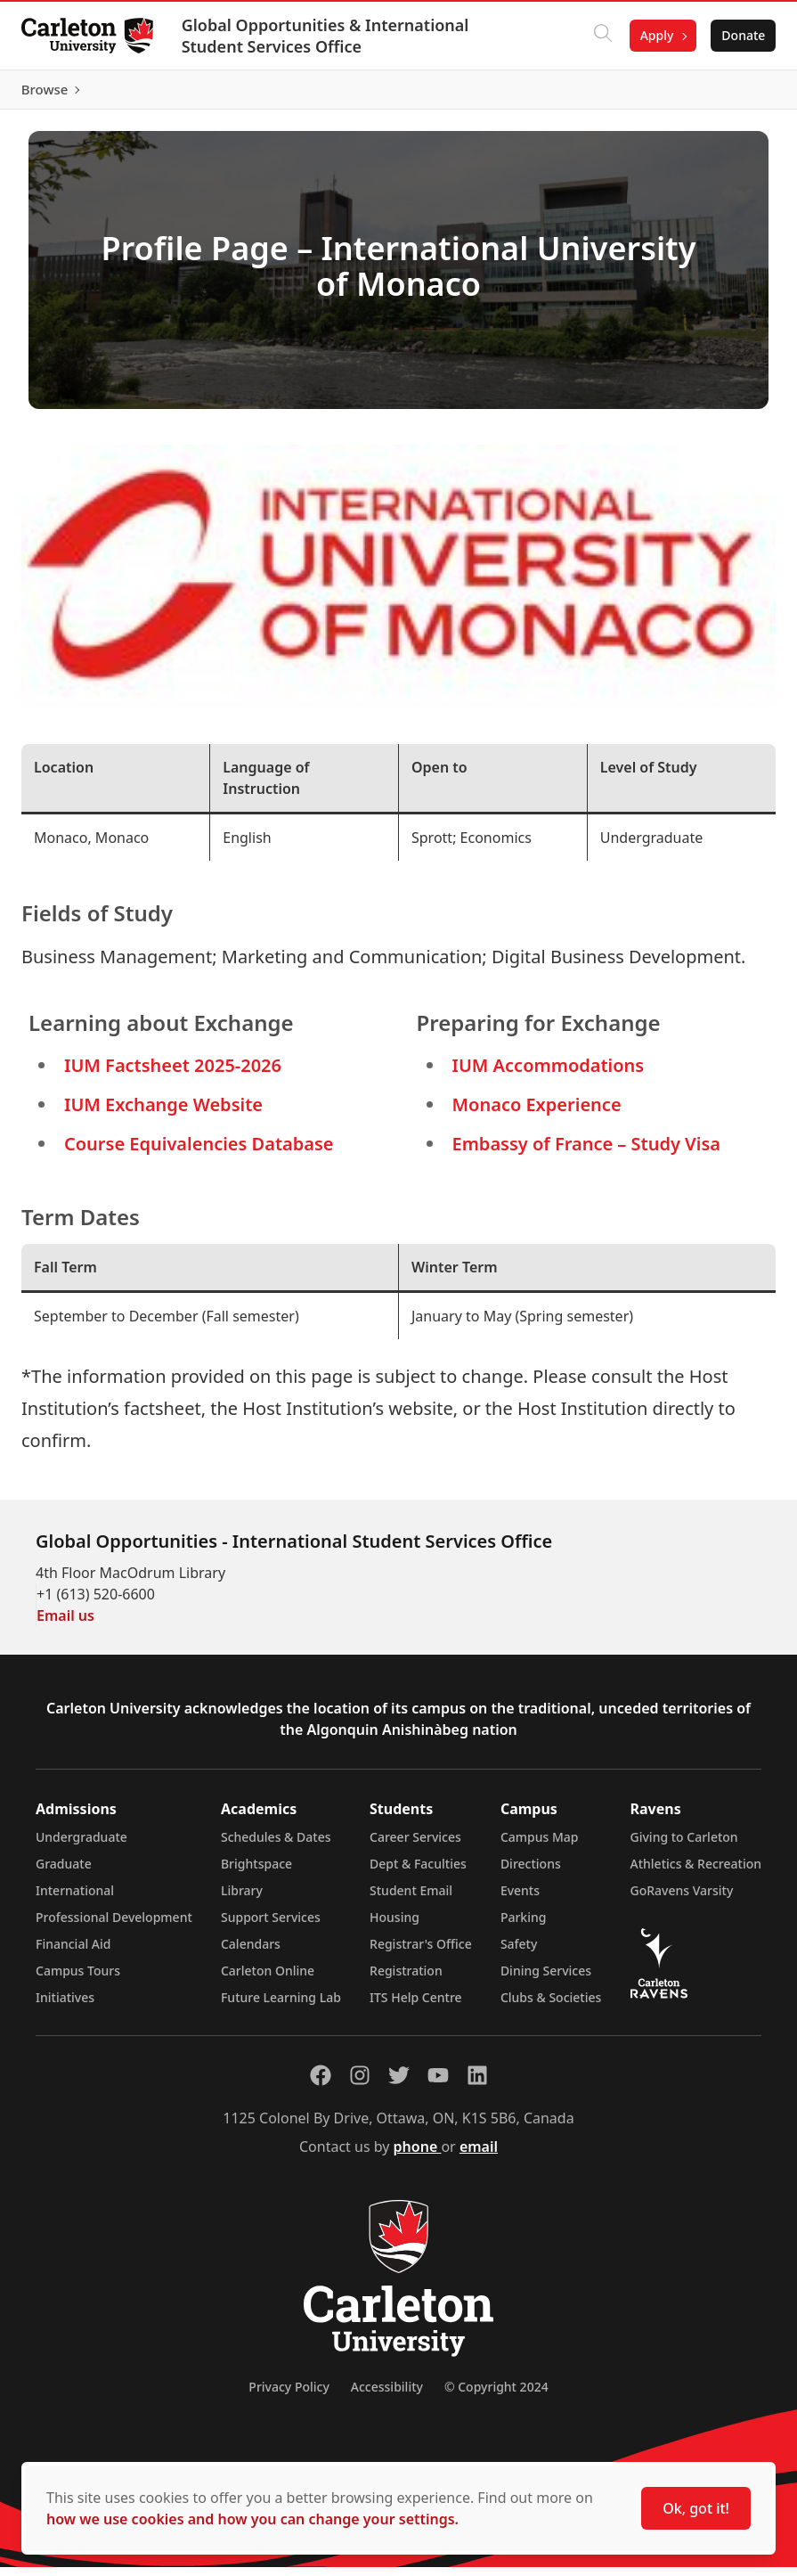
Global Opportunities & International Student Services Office (332, 35)
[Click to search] (595, 36)
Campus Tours (78, 1979)
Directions (530, 1872)
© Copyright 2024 (496, 2395)
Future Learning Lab (281, 2006)
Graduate (64, 1872)
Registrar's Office (421, 1952)
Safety (519, 1952)
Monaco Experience (537, 1112)
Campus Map (539, 1845)
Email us (65, 1624)
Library (242, 1899)
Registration (406, 1979)
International (75, 1899)
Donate (736, 35)
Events (520, 1899)
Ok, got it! (696, 2508)
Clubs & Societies (550, 2006)
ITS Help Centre (416, 2006)
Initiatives (65, 2006)
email (478, 2155)
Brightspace (256, 1872)
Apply (649, 35)
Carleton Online (267, 1979)
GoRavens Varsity (682, 1899)
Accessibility (387, 2395)
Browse (734, 93)
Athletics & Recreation (695, 1872)
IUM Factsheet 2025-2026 (172, 1073)
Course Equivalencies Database (199, 1152)
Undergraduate (81, 1845)
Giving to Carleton (684, 1845)
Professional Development (114, 1926)
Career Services (415, 1845)
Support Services (271, 1926)
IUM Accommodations (548, 1073)
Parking (523, 1926)
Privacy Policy (288, 2395)
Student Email (411, 1899)
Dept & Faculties (418, 1872)
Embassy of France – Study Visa (586, 1152)
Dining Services (545, 1979)
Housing (394, 1926)
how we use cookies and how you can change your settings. (252, 2519)
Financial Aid (73, 1952)
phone (418, 2155)
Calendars (251, 1952)
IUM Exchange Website (163, 1112)
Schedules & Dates (276, 1845)
